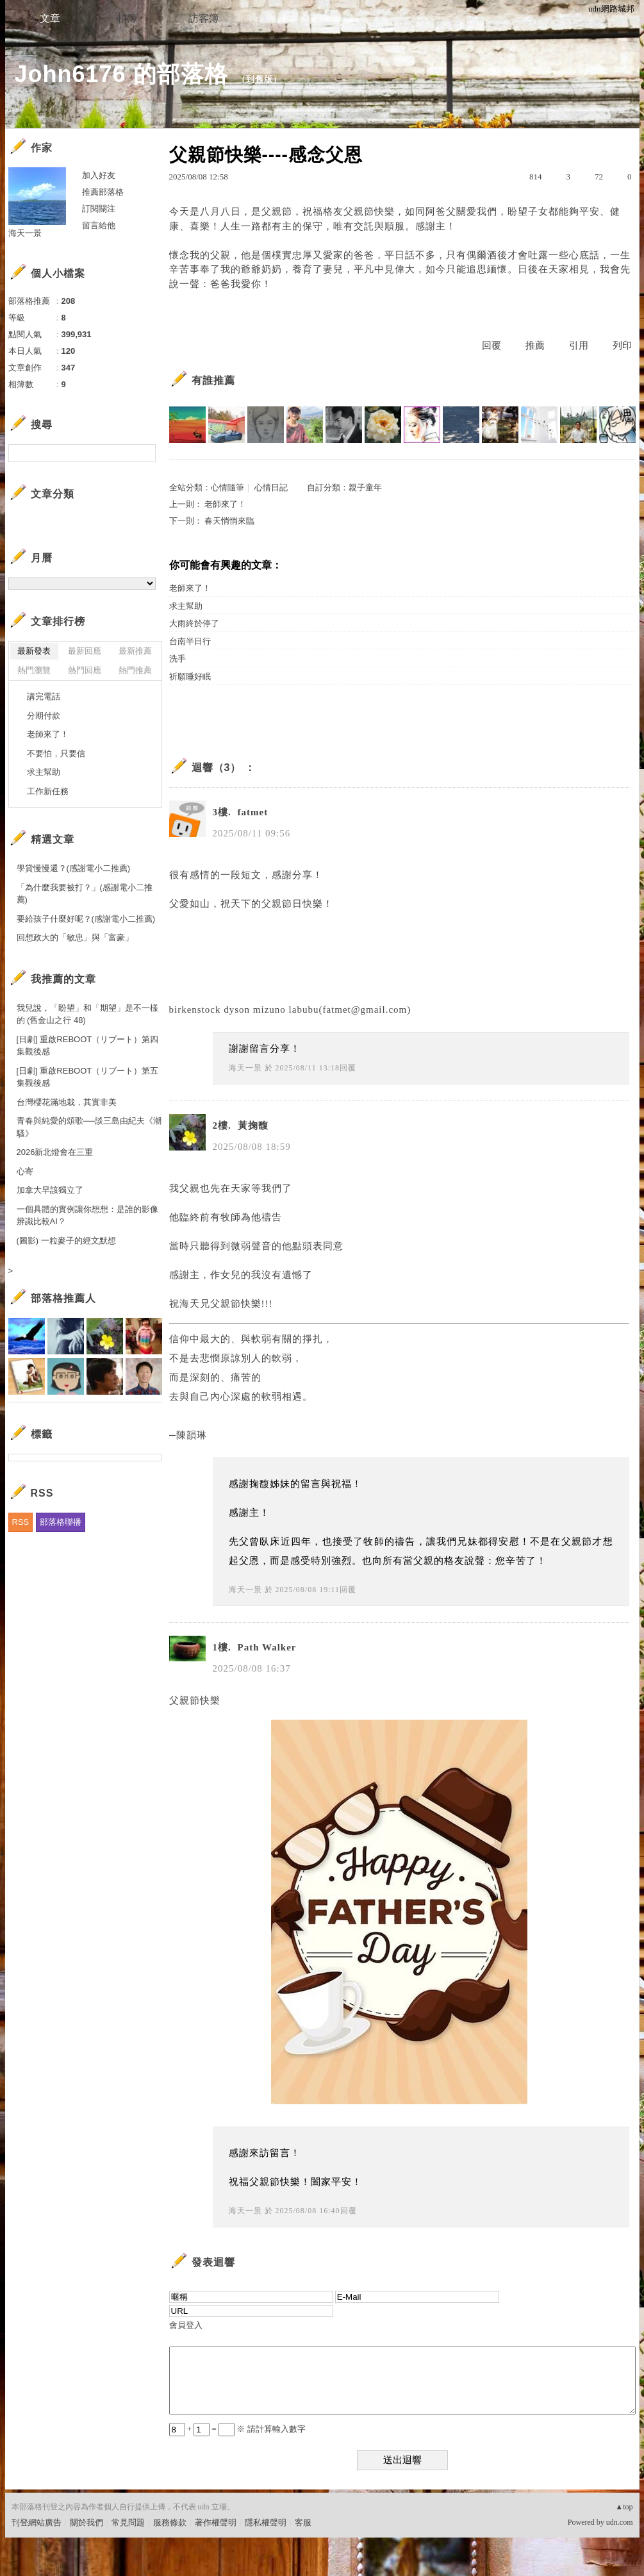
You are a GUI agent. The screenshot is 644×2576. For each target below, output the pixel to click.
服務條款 (169, 2522)
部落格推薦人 (63, 1298)
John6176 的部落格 (121, 74)
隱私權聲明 (265, 2522)
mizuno (269, 1009)
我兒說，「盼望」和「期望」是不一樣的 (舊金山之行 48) (87, 1014)
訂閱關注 (98, 208)
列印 (622, 345)
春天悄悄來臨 (229, 521)
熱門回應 (84, 670)
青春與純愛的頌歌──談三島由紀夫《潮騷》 (89, 1127)
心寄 (25, 1171)
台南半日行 (190, 641)
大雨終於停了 (194, 623)
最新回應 (84, 651)
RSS (20, 1522)
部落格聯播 (60, 1522)
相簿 (127, 18)
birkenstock (195, 1009)
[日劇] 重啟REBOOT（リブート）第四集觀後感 (88, 1046)
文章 (50, 18)
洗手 (177, 658)
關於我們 (86, 2522)
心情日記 (271, 487)
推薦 (535, 345)
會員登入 (185, 2325)
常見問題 (128, 2522)
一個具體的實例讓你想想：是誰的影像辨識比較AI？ (87, 1215)
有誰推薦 (213, 380)
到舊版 (259, 79)
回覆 (491, 345)
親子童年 (365, 487)
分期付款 (43, 715)
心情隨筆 (227, 487)
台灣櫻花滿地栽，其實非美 (67, 1102)
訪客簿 (203, 18)
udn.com (619, 2522)
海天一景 (245, 1067)
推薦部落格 (103, 192)
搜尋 (144, 453)
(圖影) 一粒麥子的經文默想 (66, 1240)
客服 (303, 2522)
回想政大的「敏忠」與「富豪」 (75, 937)
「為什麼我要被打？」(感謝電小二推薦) (85, 894)
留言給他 (98, 225)
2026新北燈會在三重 (55, 1152)
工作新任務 (48, 791)
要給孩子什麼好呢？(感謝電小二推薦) (86, 919)
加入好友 (98, 175)
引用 (578, 345)
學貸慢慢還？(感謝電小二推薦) (74, 868)
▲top (623, 2506)
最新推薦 (135, 651)
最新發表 (34, 651)
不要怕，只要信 (56, 753)
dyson (237, 1009)
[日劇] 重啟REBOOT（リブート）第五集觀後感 (88, 1077)
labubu (304, 1009)
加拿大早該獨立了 (50, 1190)
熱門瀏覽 (34, 670)
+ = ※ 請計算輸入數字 (237, 2429)
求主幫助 (185, 606)
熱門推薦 (135, 670)
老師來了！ (225, 504)
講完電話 (43, 696)
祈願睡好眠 (190, 676)
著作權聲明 (215, 2522)
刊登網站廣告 (37, 2522)
